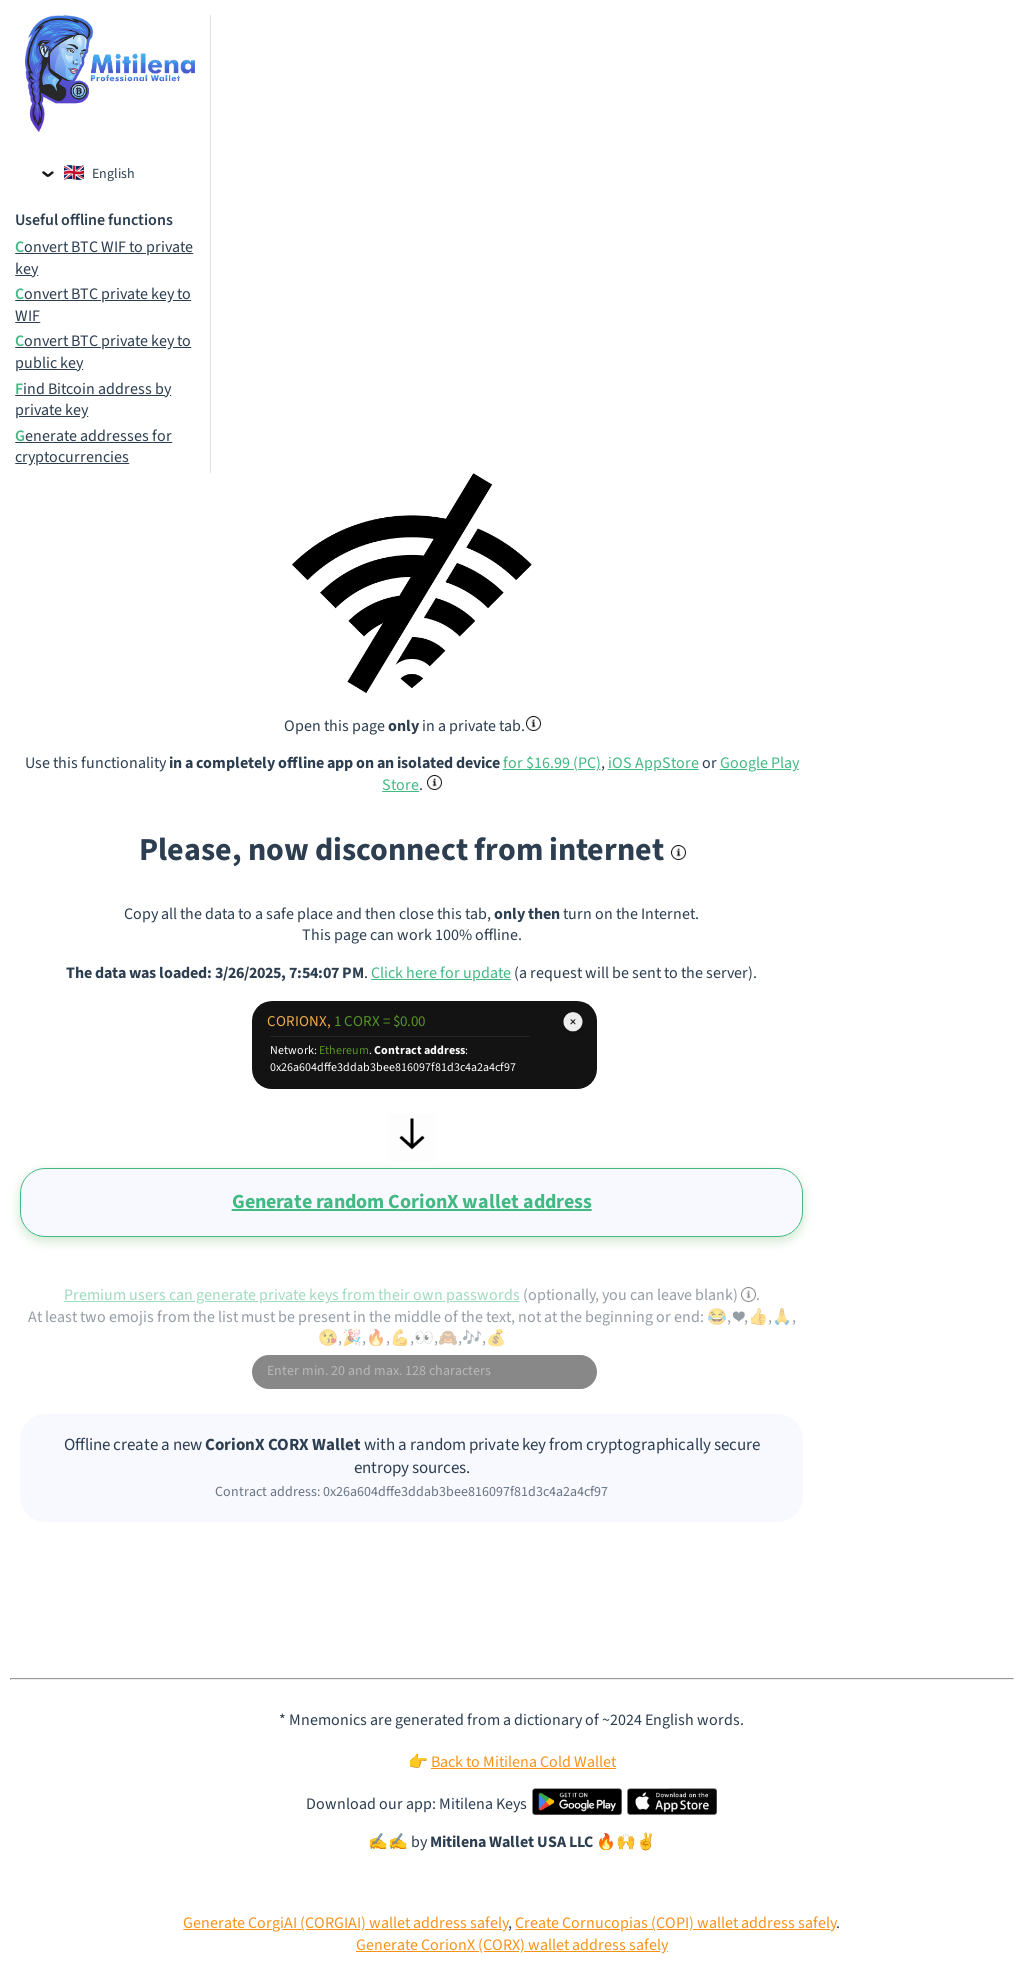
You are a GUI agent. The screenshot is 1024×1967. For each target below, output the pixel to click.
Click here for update (441, 973)
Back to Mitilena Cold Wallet (523, 1762)
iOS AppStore (653, 763)
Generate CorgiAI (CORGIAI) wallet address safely (345, 1923)
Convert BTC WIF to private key (104, 258)
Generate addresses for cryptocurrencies (93, 447)
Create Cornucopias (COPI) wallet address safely (675, 1923)
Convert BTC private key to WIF (103, 305)
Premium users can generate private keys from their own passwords (292, 1295)
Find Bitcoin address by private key (93, 400)
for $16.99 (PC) (552, 763)
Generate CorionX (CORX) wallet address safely (512, 1945)
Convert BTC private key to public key (103, 352)
